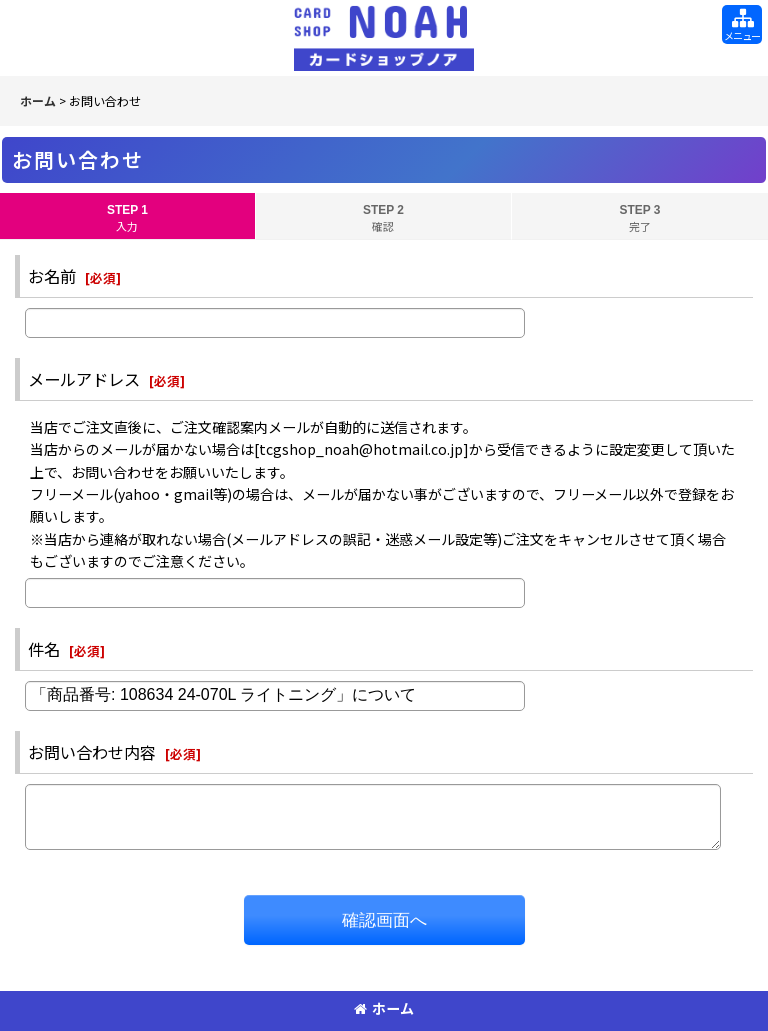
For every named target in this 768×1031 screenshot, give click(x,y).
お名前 (52, 276)
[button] (742, 24)
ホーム (384, 1008)
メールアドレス (84, 379)
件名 (44, 649)
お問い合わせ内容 (92, 752)
